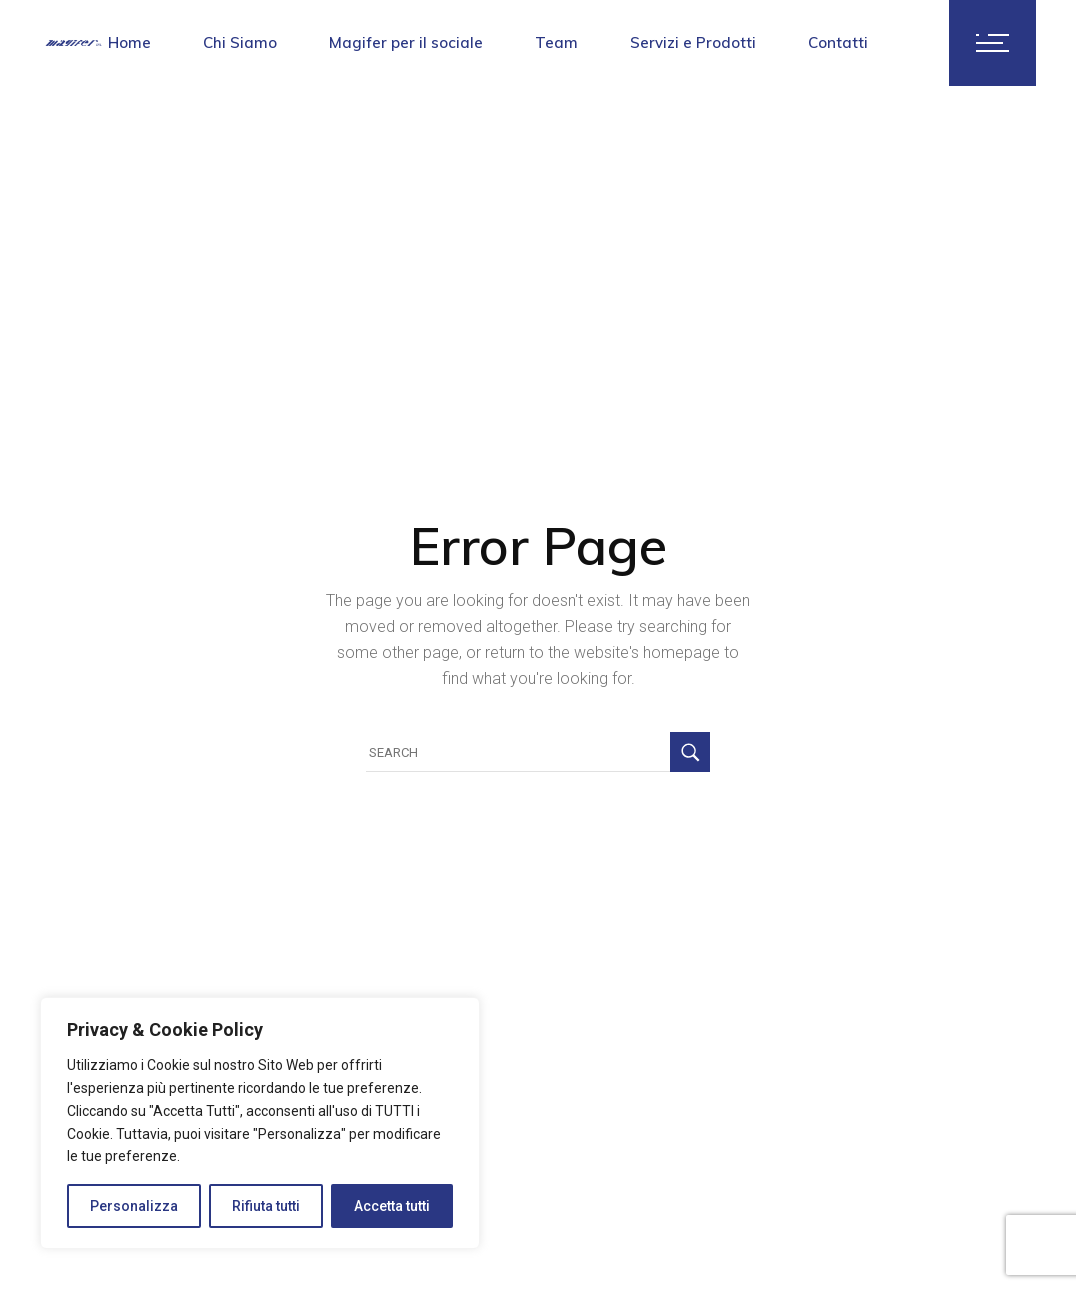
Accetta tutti (392, 1206)
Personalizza (134, 1206)
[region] (260, 1123)
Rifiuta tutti (266, 1206)
